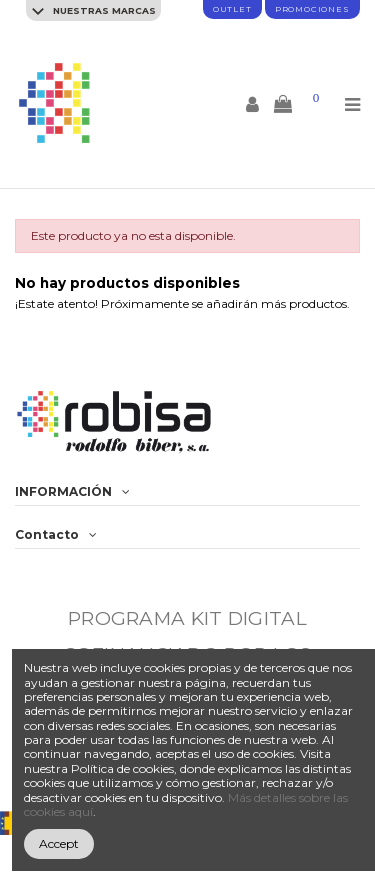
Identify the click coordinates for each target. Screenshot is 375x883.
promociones (312, 9)
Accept (59, 843)
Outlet (232, 9)
